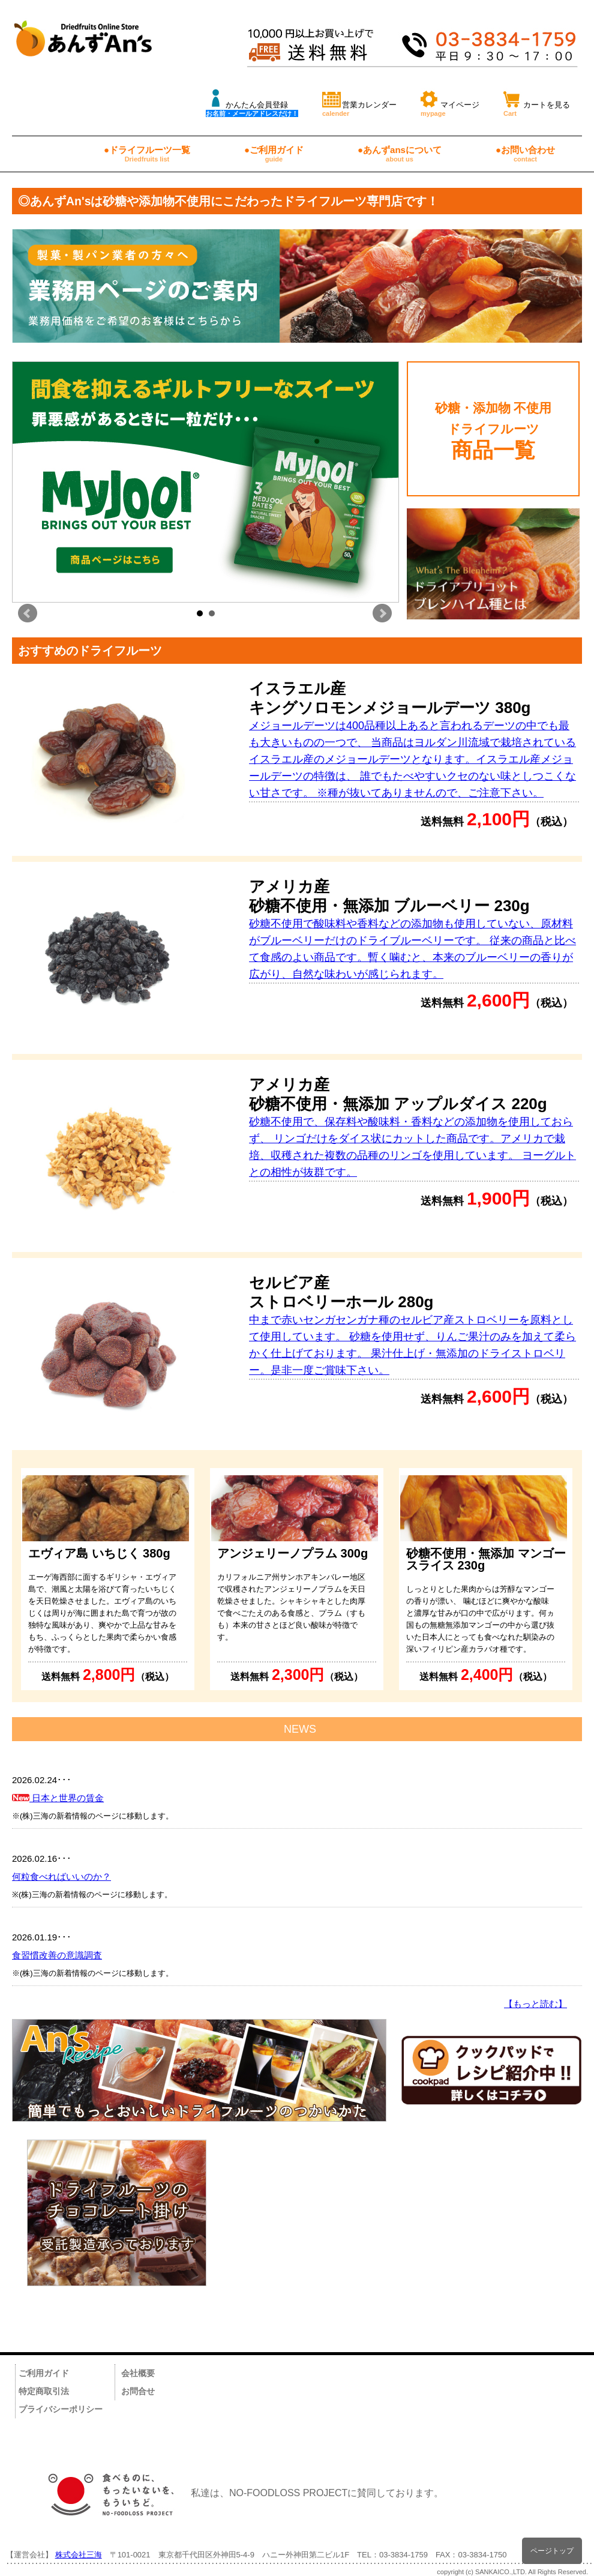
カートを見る (536, 102)
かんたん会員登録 (252, 102)
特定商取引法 (44, 2391)
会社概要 (138, 2373)
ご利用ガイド (44, 2373)
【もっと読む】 (535, 2004)
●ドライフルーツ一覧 (147, 154)
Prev (27, 613)
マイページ (450, 102)
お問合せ (138, 2391)
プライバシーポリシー (61, 2409)
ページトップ (552, 2550)
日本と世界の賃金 (58, 1798)
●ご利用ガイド (274, 154)
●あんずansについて (400, 154)
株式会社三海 (78, 2554)
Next (382, 613)
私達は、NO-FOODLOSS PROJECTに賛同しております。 (239, 2492)
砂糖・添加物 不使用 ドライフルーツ (493, 431)
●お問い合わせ (525, 154)
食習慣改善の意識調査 (57, 1955)
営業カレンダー (359, 102)
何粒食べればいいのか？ (61, 1876)
